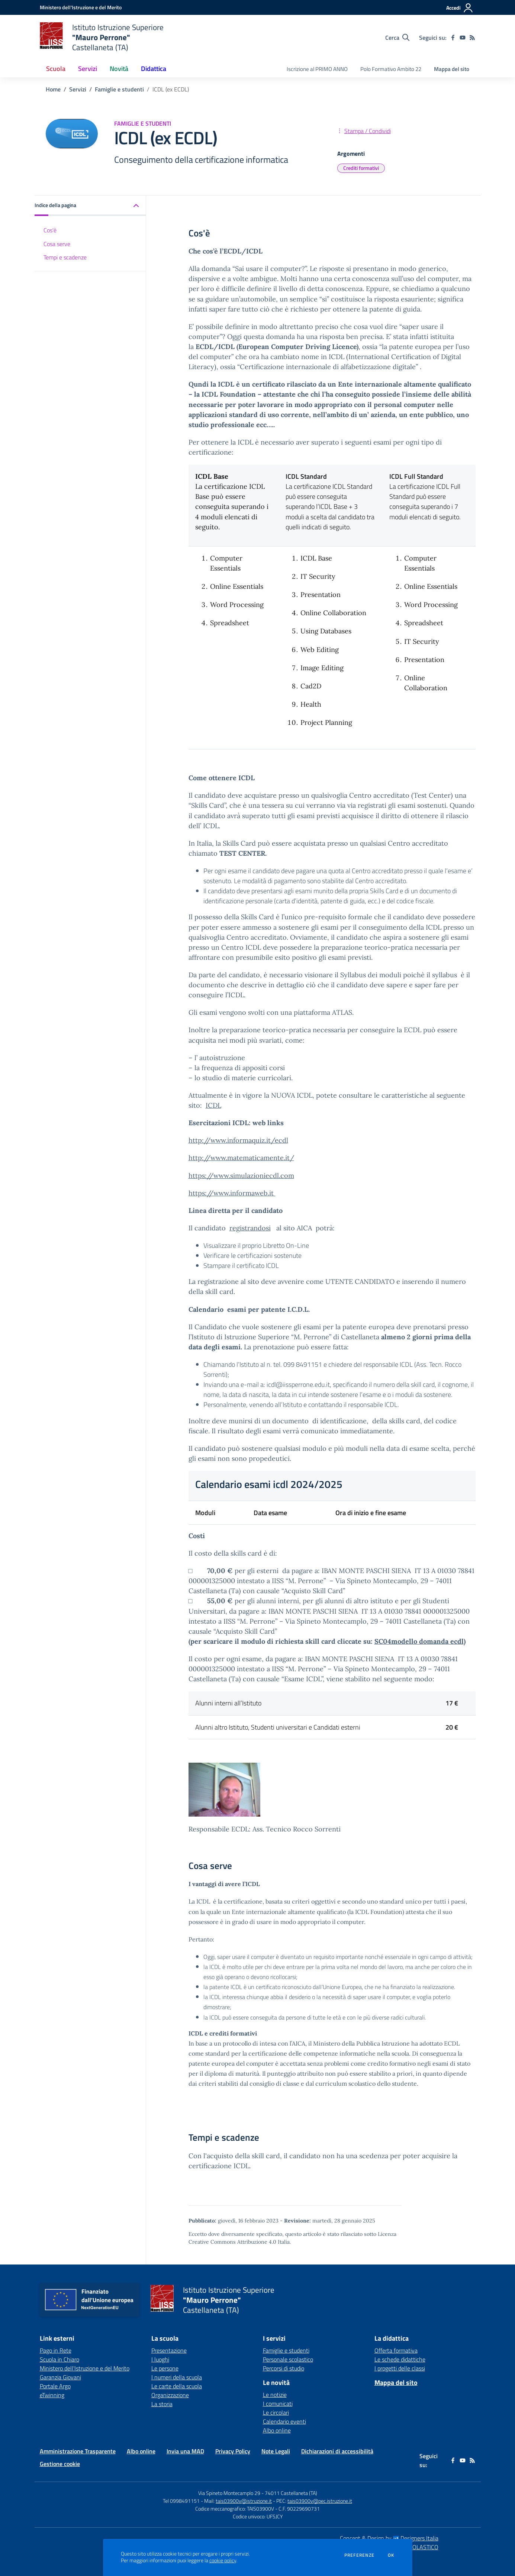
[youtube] (462, 37)
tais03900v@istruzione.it (244, 2501)
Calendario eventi (284, 2421)
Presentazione (169, 2350)
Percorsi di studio (283, 2368)
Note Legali (275, 2451)
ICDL (213, 1105)
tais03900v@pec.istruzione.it (319, 2501)
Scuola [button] (55, 69)
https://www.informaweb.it (232, 1193)
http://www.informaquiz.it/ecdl (238, 1140)
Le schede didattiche (399, 2359)
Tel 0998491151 (182, 2501)
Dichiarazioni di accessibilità (337, 2451)
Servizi (77, 89)
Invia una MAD (185, 2451)
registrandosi (250, 1228)
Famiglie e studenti (119, 89)
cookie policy (222, 2560)
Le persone (164, 2368)
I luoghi (160, 2359)
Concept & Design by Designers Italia (389, 2538)
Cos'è (50, 230)
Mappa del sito (451, 69)
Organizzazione (170, 2395)
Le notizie (275, 2394)
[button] (90, 206)
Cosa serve (57, 243)
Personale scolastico (288, 2359)
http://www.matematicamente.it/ (241, 1157)
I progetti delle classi (399, 2368)
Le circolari (276, 2412)
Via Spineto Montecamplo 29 (229, 2493)
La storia (162, 2403)
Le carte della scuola (176, 2386)
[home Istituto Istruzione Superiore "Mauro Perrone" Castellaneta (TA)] (102, 37)
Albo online (277, 2430)
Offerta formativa (396, 2350)
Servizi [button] (87, 69)
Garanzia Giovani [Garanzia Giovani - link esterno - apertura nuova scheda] (60, 2377)
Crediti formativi (361, 168)
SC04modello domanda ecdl (419, 1641)
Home (53, 89)
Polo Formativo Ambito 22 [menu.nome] (390, 69)
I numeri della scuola (176, 2377)
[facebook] (453, 37)
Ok (391, 2555)
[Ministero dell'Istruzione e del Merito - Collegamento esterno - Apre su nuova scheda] (81, 7)
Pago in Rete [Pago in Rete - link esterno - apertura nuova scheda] (55, 2350)
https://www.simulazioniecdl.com (241, 1175)
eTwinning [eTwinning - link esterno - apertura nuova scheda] (52, 2395)
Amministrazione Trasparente (78, 2451)
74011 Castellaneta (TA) (291, 2493)
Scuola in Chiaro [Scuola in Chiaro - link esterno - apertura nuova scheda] (59, 2359)
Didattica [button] (153, 69)
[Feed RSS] (472, 37)
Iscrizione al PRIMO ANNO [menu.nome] (317, 69)
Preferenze (359, 2555)
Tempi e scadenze (65, 257)
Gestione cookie (60, 2463)
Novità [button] (119, 69)
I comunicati (278, 2403)
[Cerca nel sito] (397, 37)
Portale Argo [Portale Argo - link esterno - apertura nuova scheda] (55, 2386)
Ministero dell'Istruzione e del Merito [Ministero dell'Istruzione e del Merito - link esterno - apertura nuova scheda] (84, 2368)
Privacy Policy (232, 2451)
